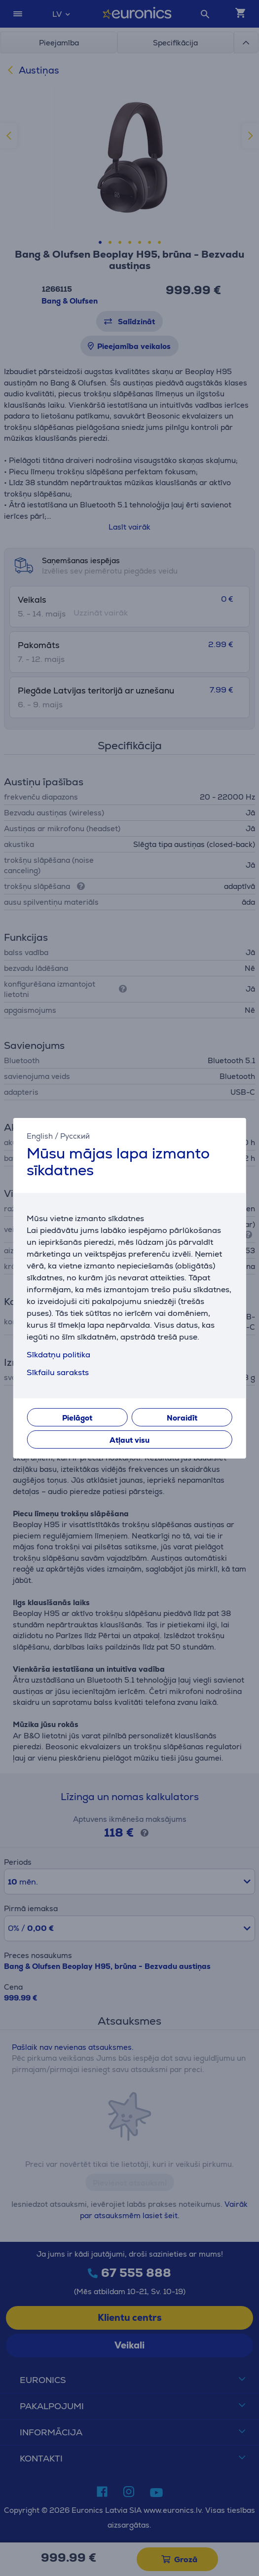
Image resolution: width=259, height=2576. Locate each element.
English (40, 1135)
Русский (75, 1135)
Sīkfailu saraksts (58, 1372)
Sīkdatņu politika (58, 1354)
